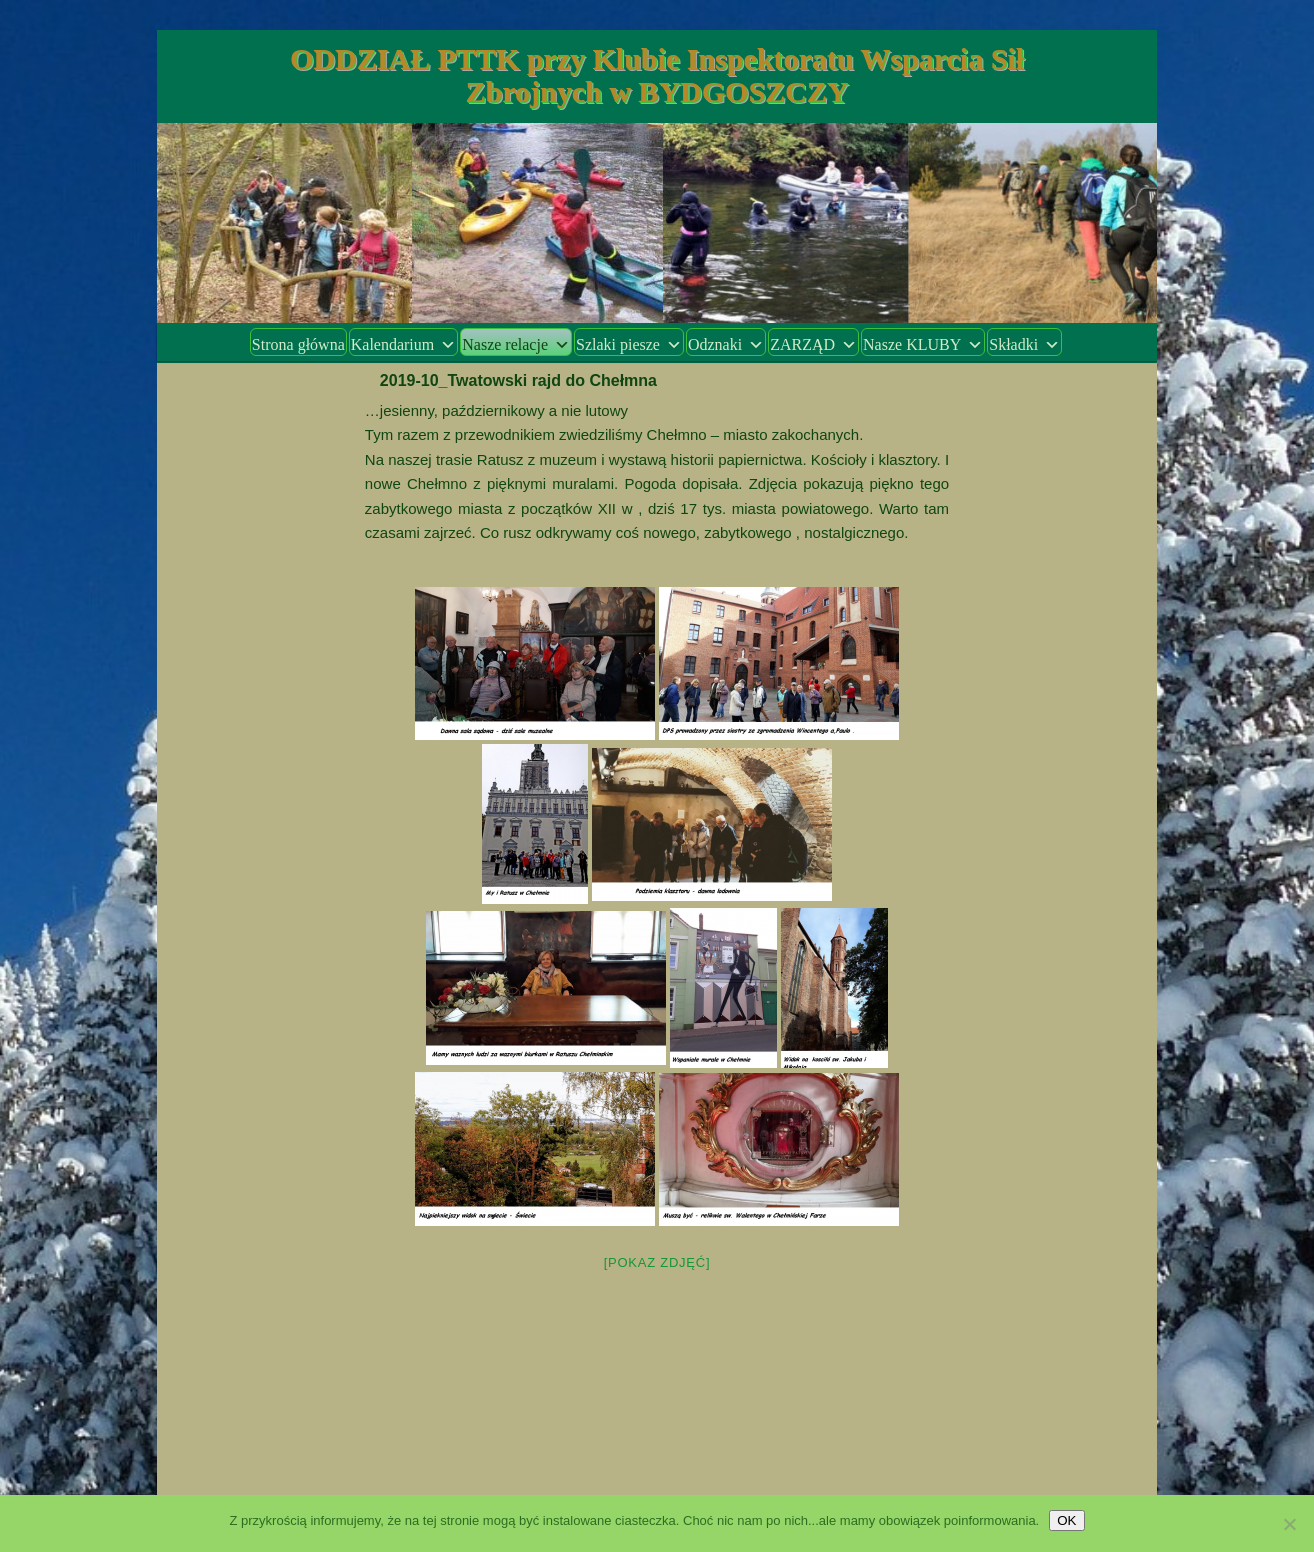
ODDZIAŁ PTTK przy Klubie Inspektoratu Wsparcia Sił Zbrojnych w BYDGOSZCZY (657, 75)
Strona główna (298, 344)
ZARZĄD (813, 344)
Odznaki (726, 344)
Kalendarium (404, 344)
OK (1066, 1520)
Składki (1024, 344)
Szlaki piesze (629, 344)
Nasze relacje (516, 344)
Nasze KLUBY (923, 344)
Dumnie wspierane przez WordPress (657, 1482)
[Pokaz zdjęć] (657, 1262)
